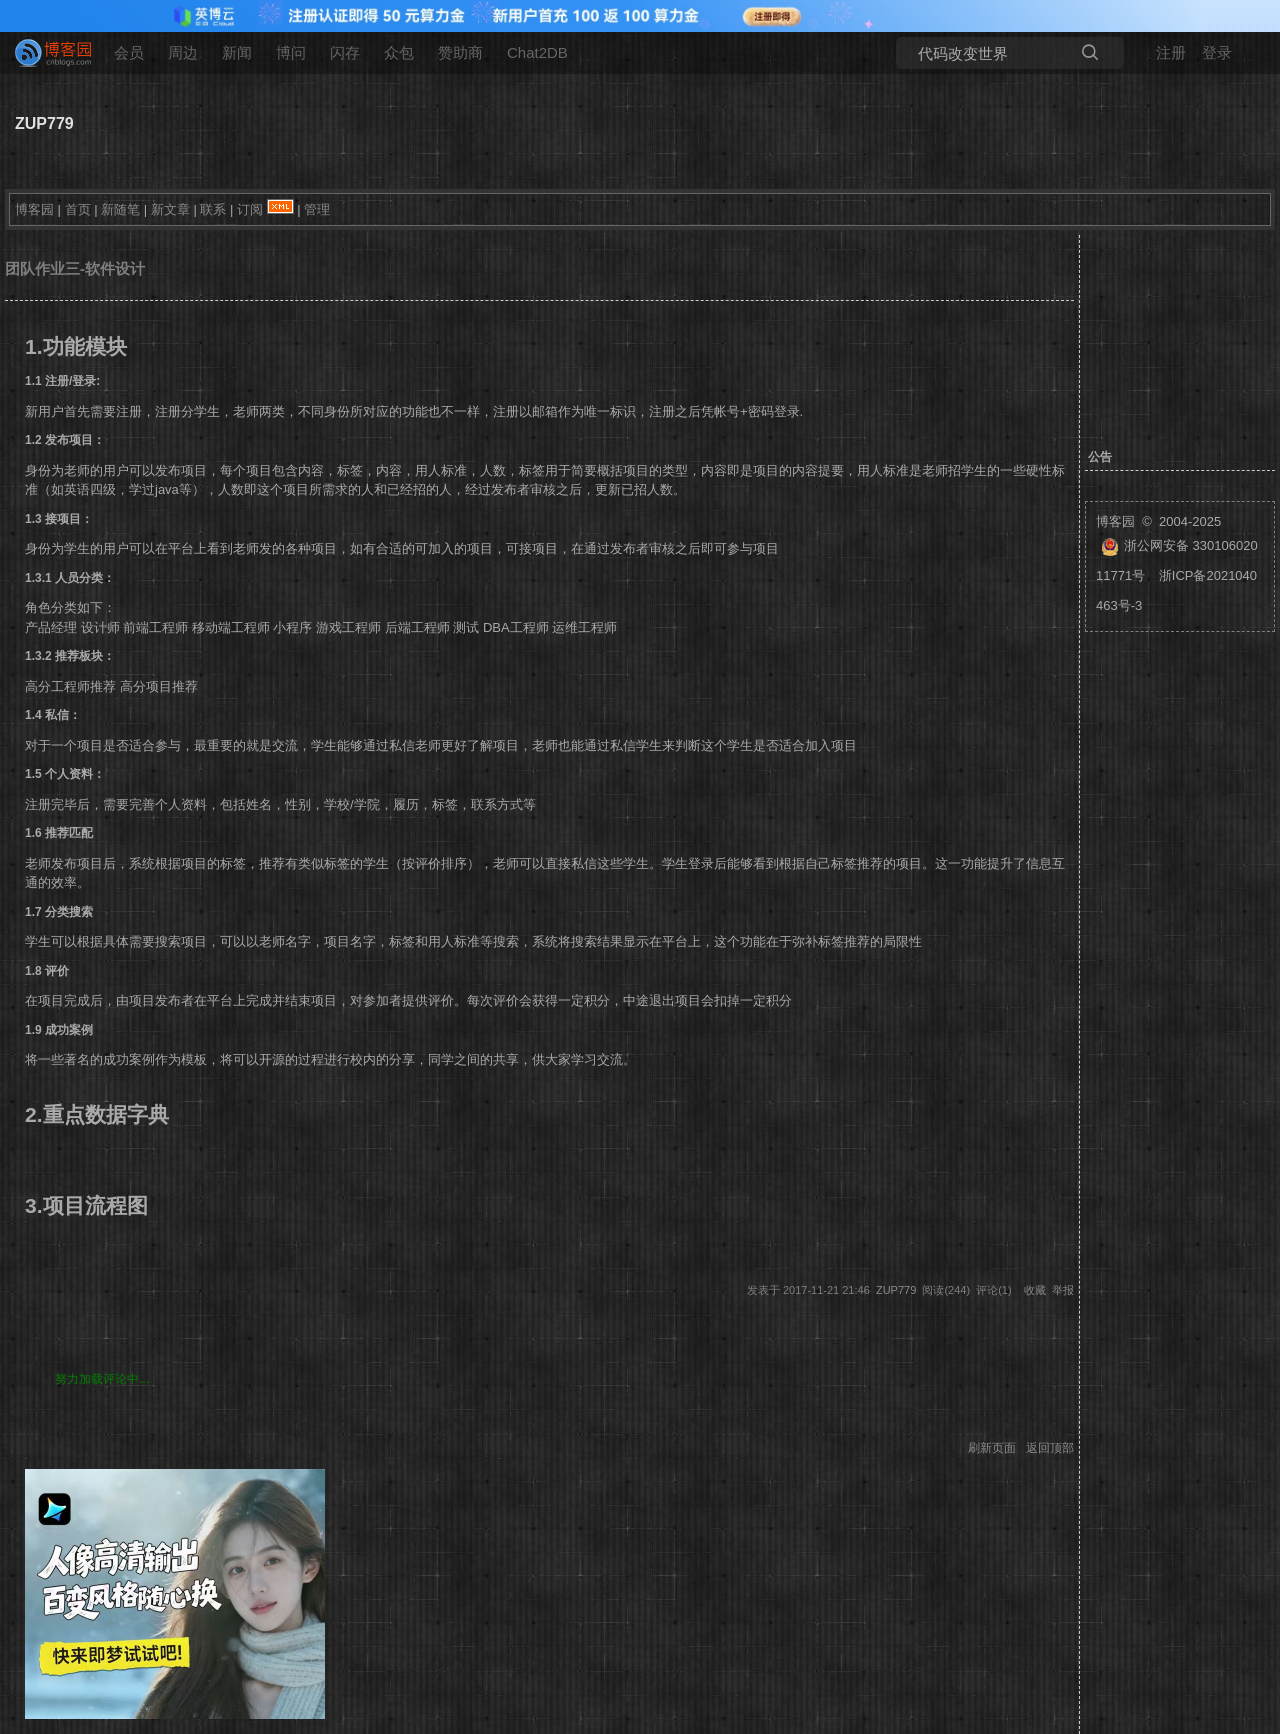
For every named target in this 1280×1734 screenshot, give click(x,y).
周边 (183, 52)
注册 (1171, 52)
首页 (78, 209)
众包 (399, 52)
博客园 (34, 209)
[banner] (45, 53)
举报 (1063, 1290)
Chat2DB (537, 52)
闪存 (345, 52)
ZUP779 (44, 123)
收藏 (1035, 1290)
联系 (213, 209)
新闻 (237, 52)
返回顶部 (1050, 1448)
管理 (317, 209)
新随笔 (120, 209)
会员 (129, 52)
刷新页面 (992, 1448)
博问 (291, 52)
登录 (1217, 52)
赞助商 (460, 52)
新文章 (170, 209)
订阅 (250, 209)
